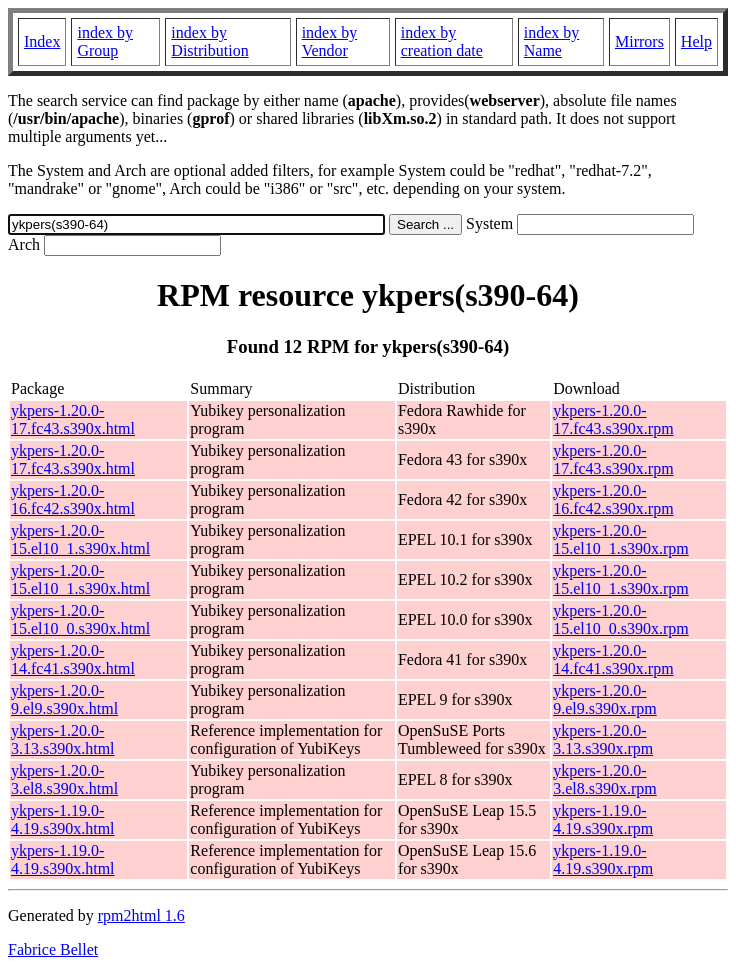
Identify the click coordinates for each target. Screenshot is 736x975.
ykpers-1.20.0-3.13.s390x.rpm (603, 739)
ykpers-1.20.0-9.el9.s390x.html (64, 699)
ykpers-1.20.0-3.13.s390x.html (63, 739)
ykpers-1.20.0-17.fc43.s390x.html (73, 419)
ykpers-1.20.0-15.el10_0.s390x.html (80, 619)
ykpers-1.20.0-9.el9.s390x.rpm (605, 699)
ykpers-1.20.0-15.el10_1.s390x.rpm (621, 539)
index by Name (552, 41)
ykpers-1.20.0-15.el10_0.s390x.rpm (621, 619)
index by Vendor (330, 41)
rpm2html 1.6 (141, 915)
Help (696, 41)
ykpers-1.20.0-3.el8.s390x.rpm (605, 779)
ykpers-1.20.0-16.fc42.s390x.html (73, 499)
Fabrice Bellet (53, 949)
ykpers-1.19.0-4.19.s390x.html (63, 819)
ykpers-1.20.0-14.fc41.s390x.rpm (613, 659)
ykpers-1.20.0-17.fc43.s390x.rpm (613, 419)
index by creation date (442, 41)
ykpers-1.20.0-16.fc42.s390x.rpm (613, 499)
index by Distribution (209, 41)
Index (42, 41)
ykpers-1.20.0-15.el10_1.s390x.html (80, 539)
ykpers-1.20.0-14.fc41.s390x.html (73, 659)
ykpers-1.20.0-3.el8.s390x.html (64, 779)
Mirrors (639, 41)
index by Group (105, 41)
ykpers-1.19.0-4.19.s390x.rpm (603, 819)
